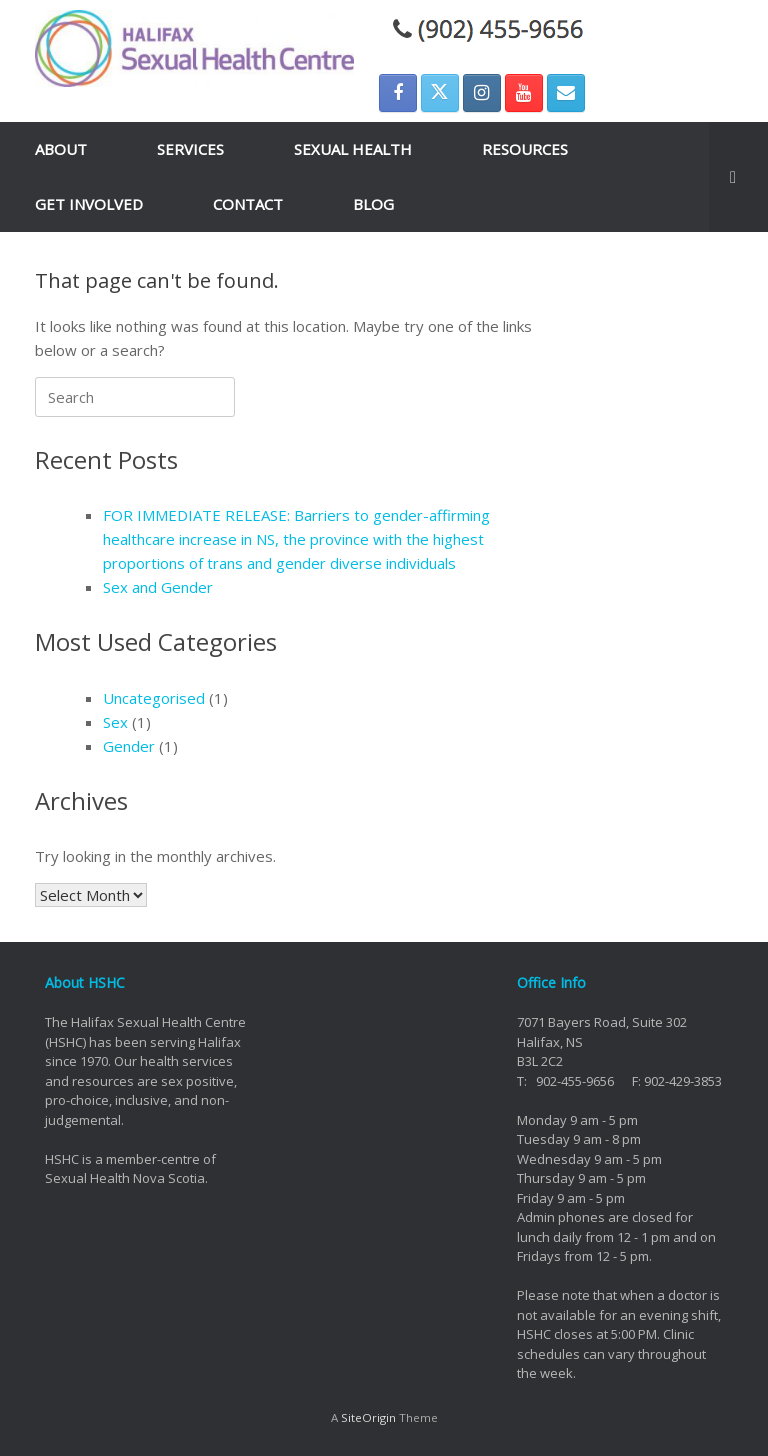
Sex (115, 722)
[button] (738, 177)
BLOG (373, 204)
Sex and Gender (158, 587)
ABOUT (61, 149)
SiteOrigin (368, 1417)
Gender (129, 746)
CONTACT (248, 204)
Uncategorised (154, 698)
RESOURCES (525, 149)
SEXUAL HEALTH (353, 149)
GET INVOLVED (89, 204)
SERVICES (190, 149)
